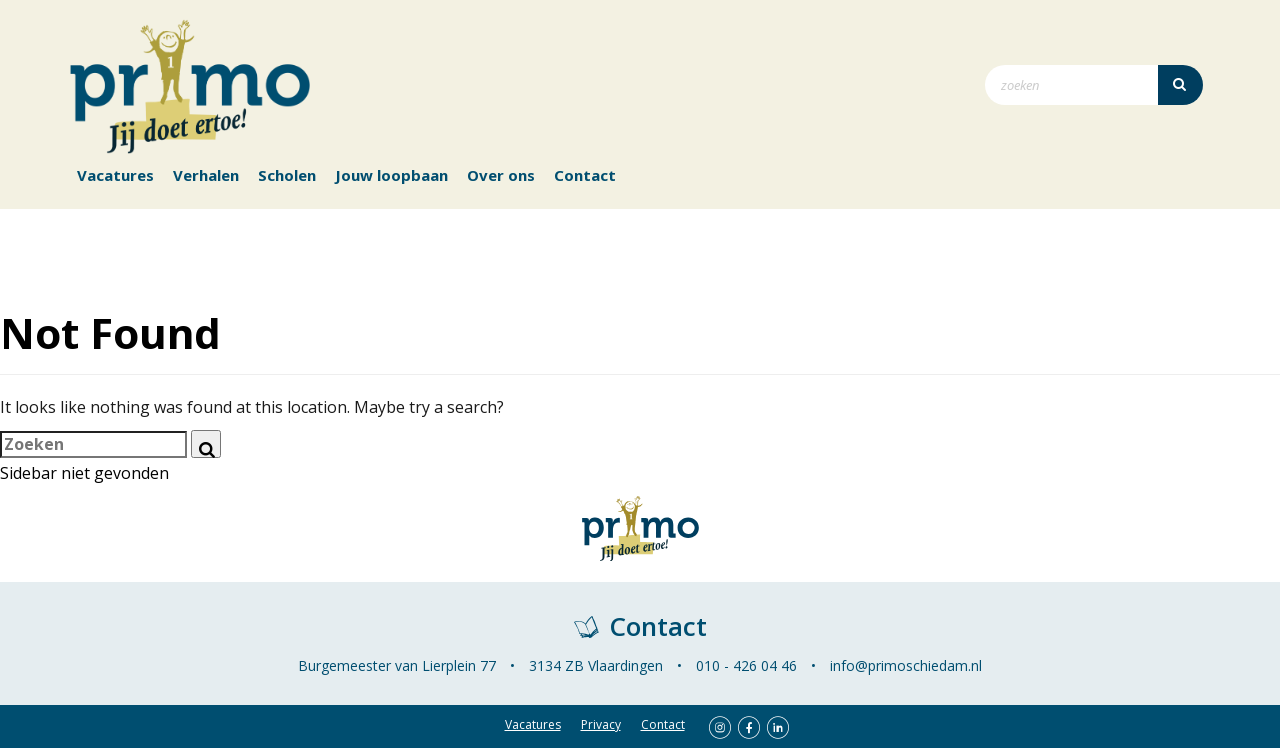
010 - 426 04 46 (746, 665)
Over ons (501, 175)
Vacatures (115, 175)
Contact (585, 175)
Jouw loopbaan (391, 175)
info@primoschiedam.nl (906, 665)
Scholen (287, 175)
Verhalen (206, 175)
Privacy (601, 724)
